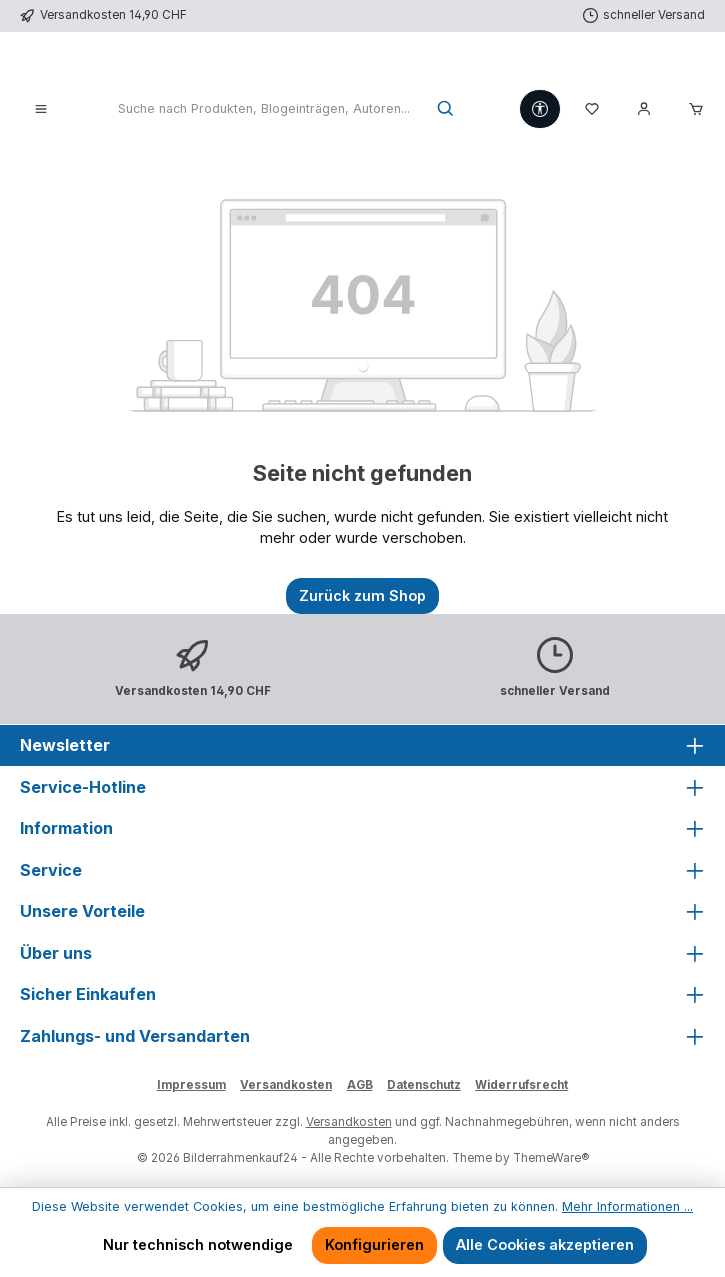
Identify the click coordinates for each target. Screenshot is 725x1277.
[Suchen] (446, 110)
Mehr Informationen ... (627, 1206)
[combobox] (263, 110)
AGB (360, 1085)
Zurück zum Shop (362, 595)
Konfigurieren (374, 1244)
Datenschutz (424, 1085)
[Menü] (41, 110)
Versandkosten (286, 1085)
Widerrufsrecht (521, 1085)
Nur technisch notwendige (198, 1244)
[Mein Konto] (644, 110)
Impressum (191, 1085)
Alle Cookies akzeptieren (545, 1244)
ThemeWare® (551, 1158)
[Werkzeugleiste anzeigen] (540, 109)
